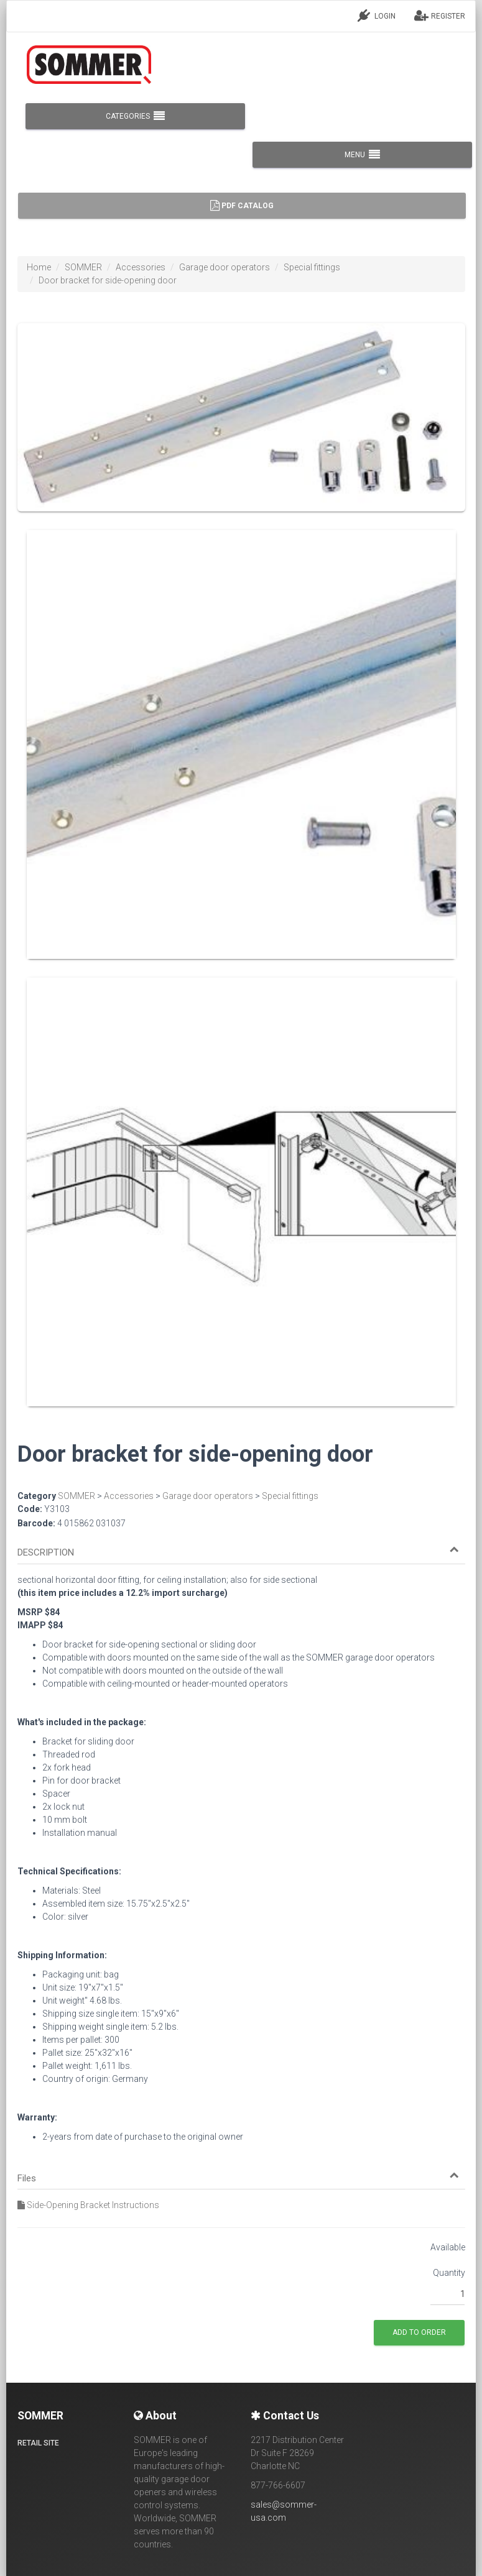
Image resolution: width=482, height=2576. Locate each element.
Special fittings (312, 267)
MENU (362, 154)
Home (39, 267)
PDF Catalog (242, 205)
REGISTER (439, 15)
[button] (238, 1553)
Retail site (38, 2443)
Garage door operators (224, 267)
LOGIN (377, 15)
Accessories (140, 267)
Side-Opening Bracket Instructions (88, 2205)
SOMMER (83, 267)
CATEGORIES (135, 116)
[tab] (241, 1547)
